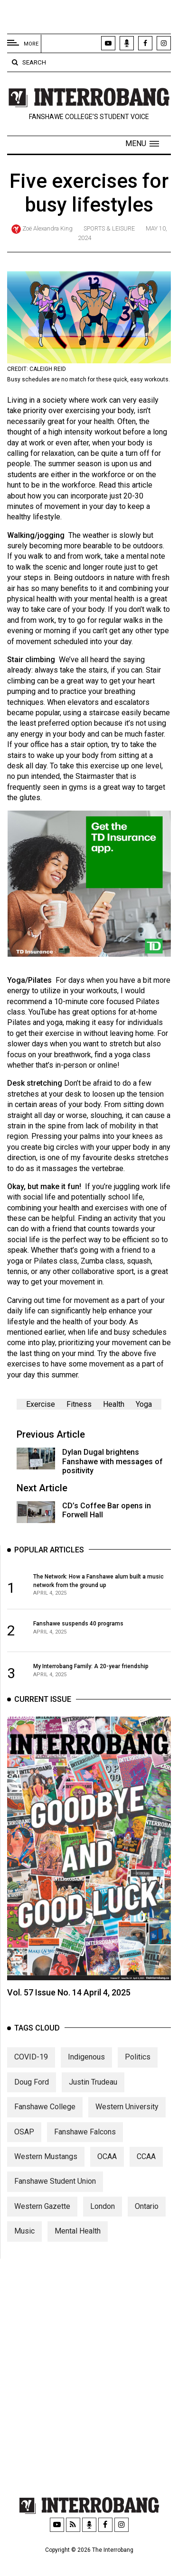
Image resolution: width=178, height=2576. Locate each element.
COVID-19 (31, 2077)
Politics (137, 2077)
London (102, 2226)
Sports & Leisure (109, 228)
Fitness (79, 1404)
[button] (142, 143)
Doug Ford (31, 2101)
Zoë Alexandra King (47, 228)
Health (113, 1404)
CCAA (146, 2176)
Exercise (40, 1404)
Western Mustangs (45, 2176)
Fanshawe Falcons (85, 2151)
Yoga (144, 1404)
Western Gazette (42, 2226)
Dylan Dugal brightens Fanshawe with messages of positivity (112, 1461)
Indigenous (86, 2077)
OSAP (24, 2151)
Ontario (147, 2226)
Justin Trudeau (93, 2101)
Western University (127, 2126)
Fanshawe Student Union (55, 2201)
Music (24, 2250)
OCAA (107, 2176)
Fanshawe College (44, 2126)
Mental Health (78, 2250)
